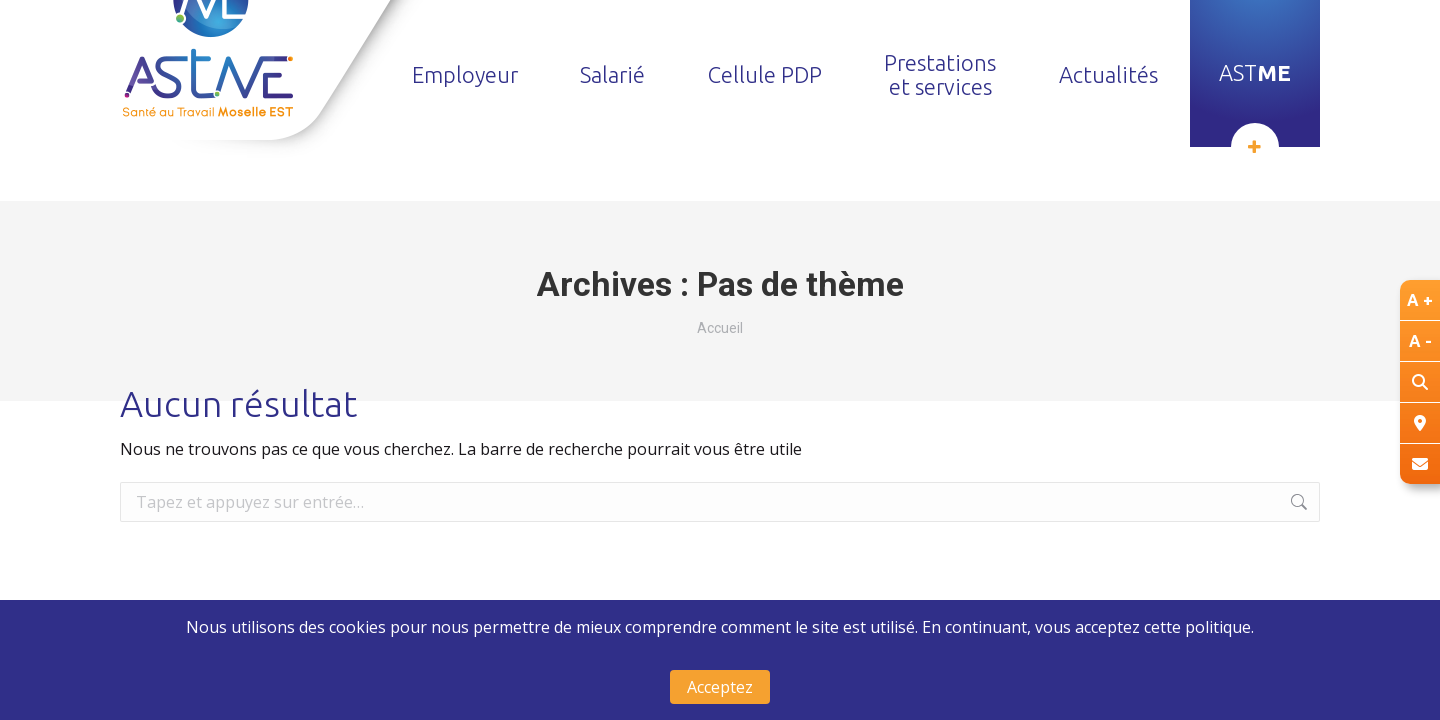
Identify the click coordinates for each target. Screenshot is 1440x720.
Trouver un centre (1135, 28)
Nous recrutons (972, 28)
